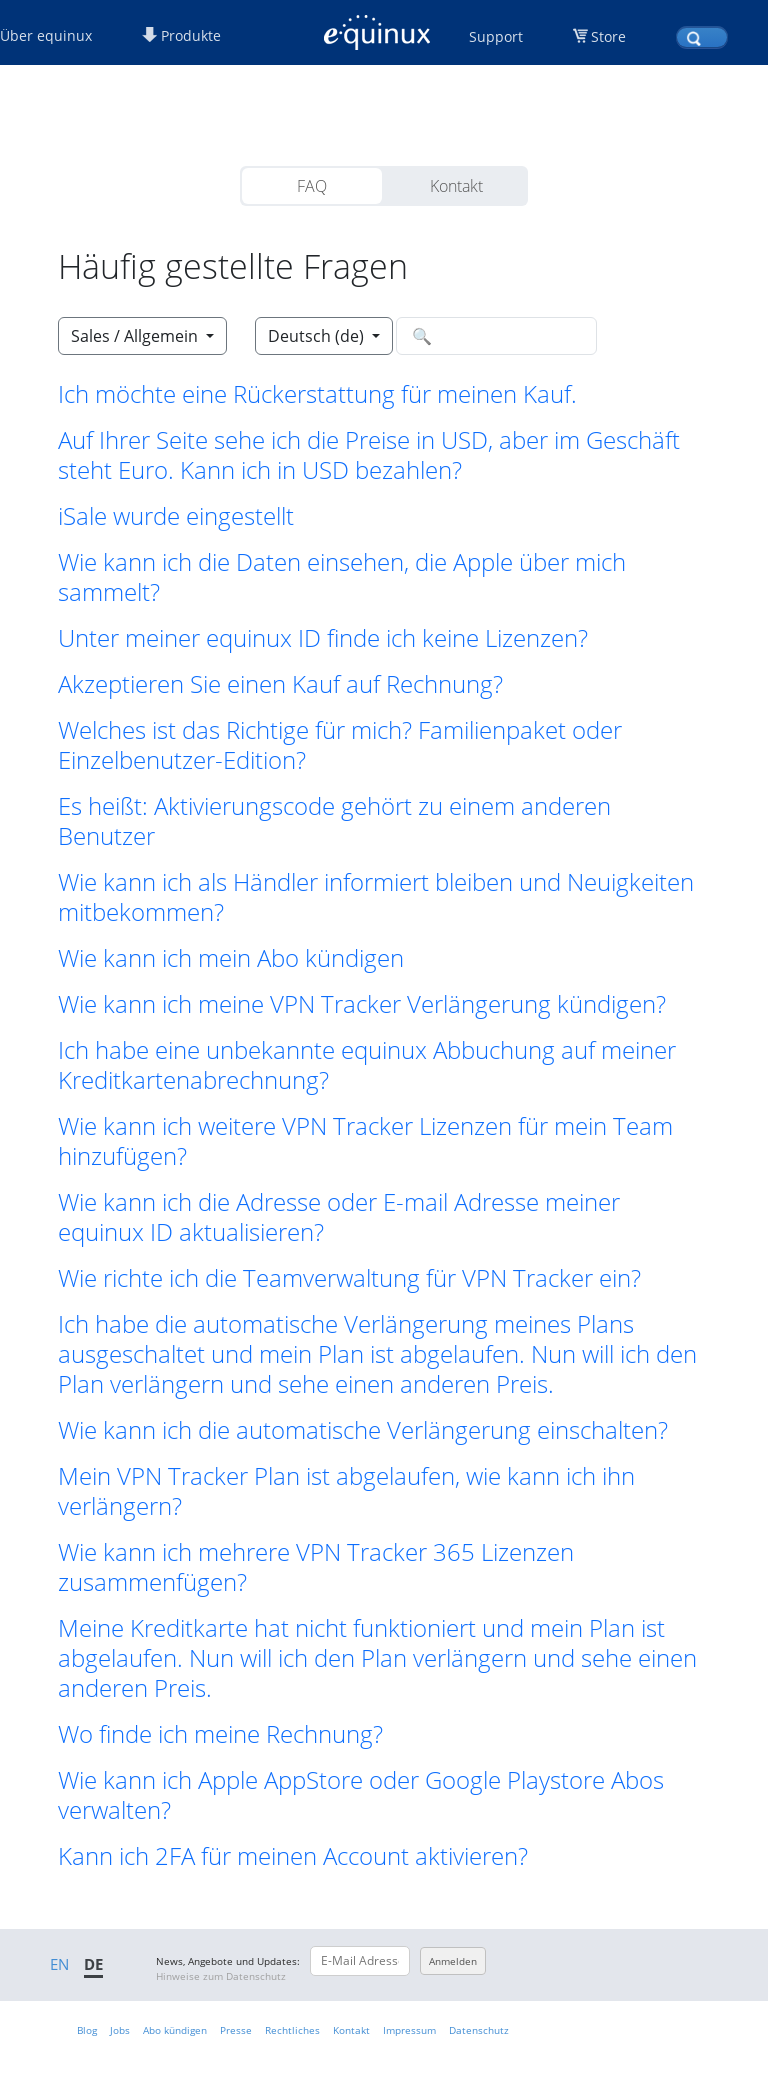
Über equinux (46, 35)
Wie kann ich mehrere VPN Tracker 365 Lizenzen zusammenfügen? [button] (316, 1567)
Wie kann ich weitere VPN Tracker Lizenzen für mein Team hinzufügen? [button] (365, 1141)
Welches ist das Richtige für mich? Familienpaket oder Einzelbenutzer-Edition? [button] (340, 745)
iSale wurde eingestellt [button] (176, 516)
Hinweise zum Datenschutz (221, 1976)
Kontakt (456, 186)
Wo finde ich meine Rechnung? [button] (220, 1734)
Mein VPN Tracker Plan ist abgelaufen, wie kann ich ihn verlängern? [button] (346, 1491)
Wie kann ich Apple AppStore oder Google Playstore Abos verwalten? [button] (361, 1795)
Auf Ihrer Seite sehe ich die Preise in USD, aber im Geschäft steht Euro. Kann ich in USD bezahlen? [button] (369, 455)
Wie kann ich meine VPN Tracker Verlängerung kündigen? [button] (362, 1004)
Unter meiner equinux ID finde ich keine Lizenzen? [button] (323, 638)
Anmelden (453, 1961)
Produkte (181, 35)
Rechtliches (292, 2030)
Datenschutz (479, 2030)
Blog (87, 2030)
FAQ (312, 186)
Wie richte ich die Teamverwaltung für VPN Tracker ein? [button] (349, 1278)
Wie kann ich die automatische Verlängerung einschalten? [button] (363, 1430)
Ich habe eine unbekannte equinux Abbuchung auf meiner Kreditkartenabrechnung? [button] (367, 1065)
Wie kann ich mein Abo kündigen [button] (231, 958)
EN (59, 1964)
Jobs (120, 2030)
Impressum (409, 2030)
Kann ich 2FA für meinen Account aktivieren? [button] (293, 1856)
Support (496, 36)
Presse (236, 2030)
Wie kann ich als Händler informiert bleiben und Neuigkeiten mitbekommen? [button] (376, 897)
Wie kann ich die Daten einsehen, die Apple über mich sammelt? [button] (342, 577)
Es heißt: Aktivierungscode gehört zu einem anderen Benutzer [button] (334, 821)
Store (608, 36)
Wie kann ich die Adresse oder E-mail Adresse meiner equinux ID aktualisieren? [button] (339, 1217)
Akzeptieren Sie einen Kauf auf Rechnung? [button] (280, 684)
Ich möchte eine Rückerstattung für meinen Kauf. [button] (317, 394)
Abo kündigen (175, 2030)
